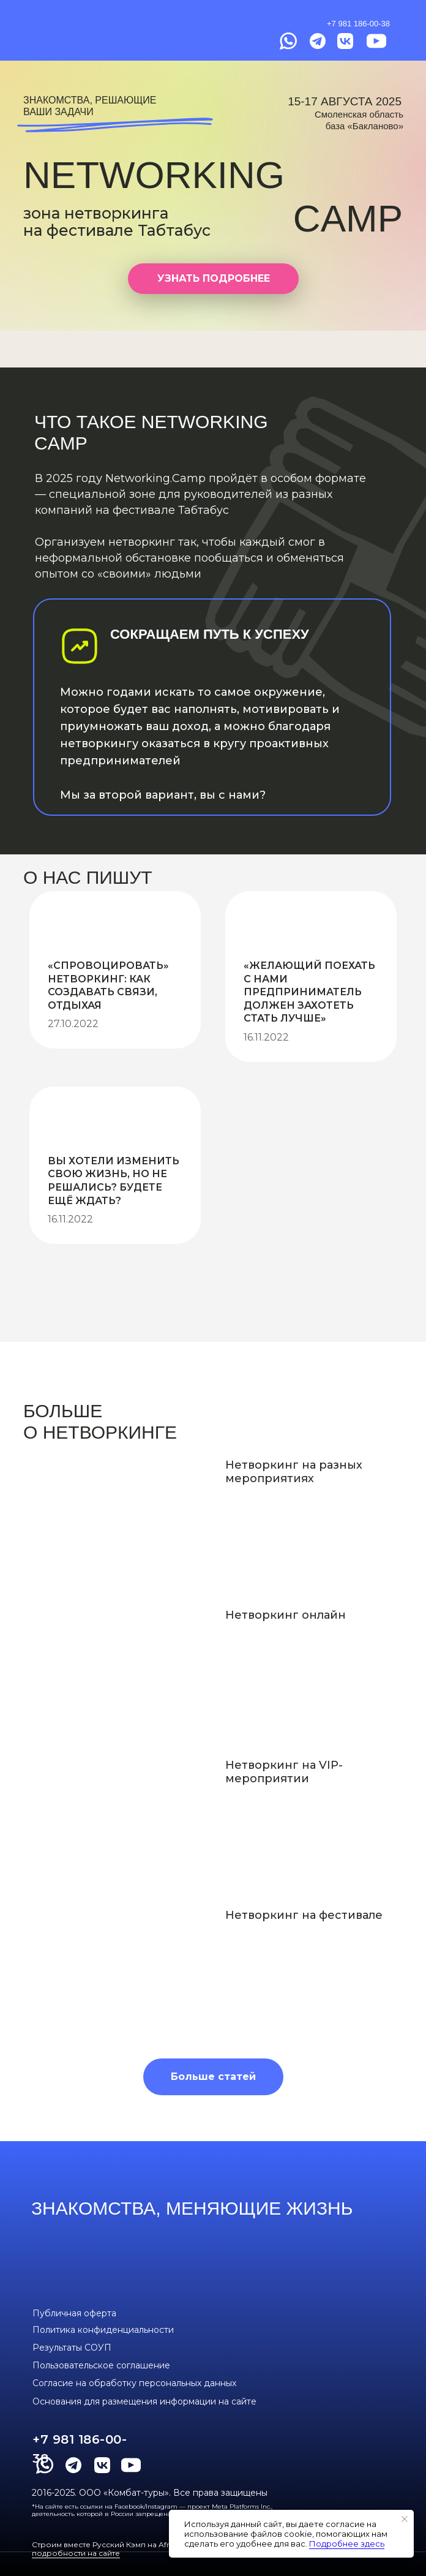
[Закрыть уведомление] (404, 2519)
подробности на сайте (76, 2553)
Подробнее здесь (346, 2543)
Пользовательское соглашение (101, 2365)
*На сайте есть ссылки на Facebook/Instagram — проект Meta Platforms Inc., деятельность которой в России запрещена (152, 2510)
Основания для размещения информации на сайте (144, 2401)
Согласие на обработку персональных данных (134, 2383)
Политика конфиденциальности (103, 2329)
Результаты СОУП (71, 2347)
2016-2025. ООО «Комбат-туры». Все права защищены (149, 2492)
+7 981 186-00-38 (358, 23)
